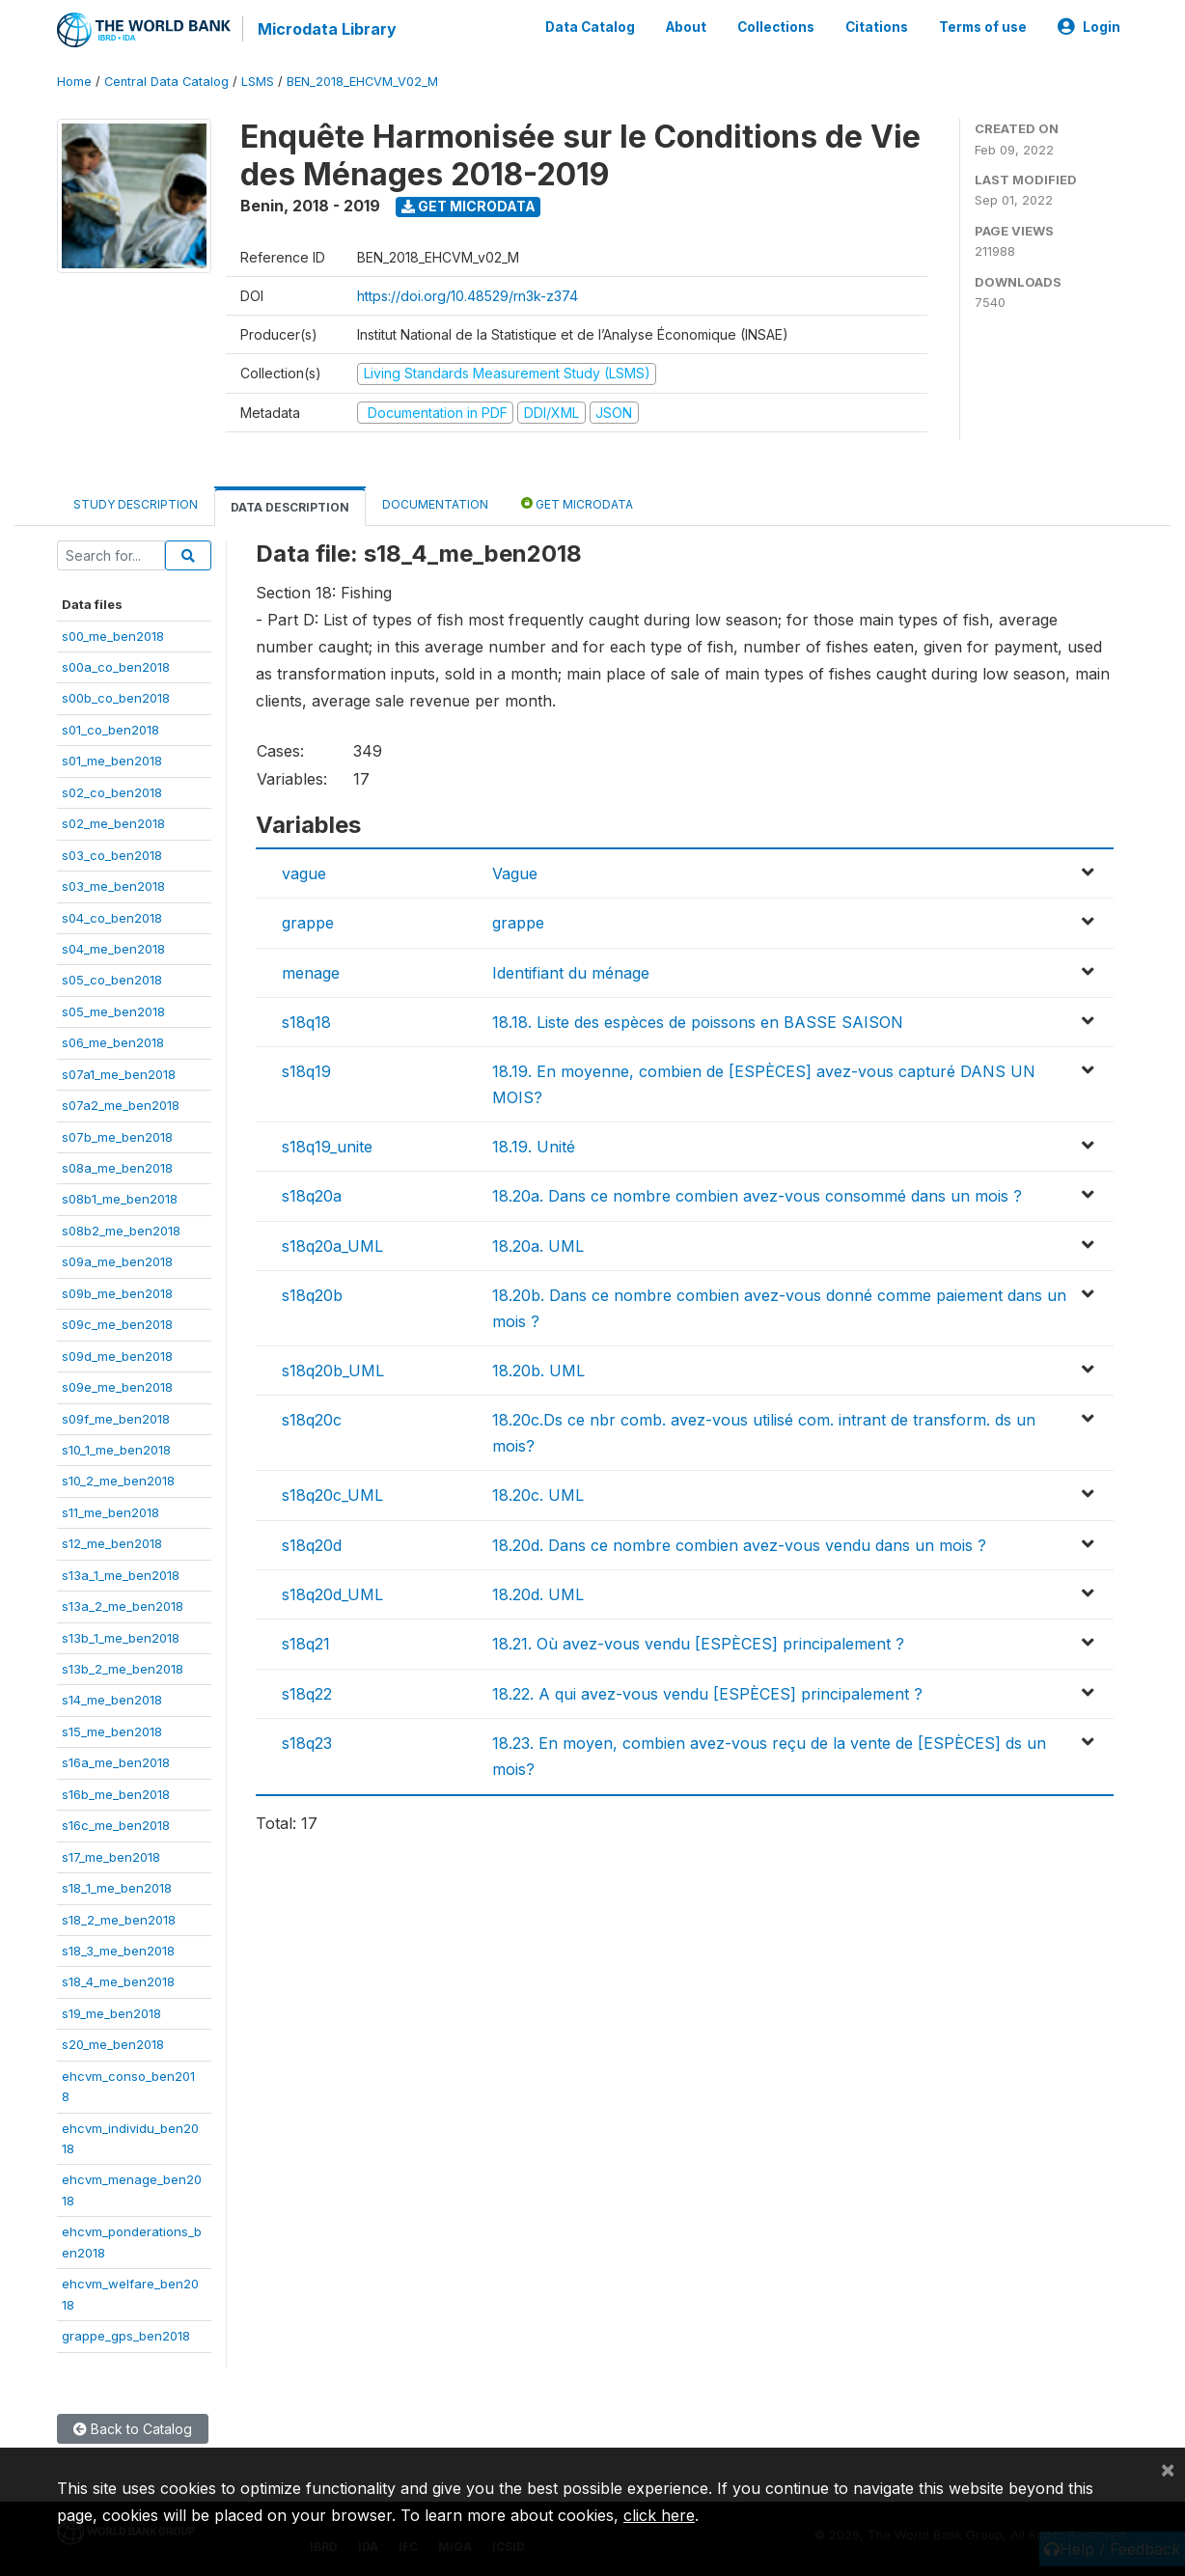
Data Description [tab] (290, 507)
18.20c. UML (538, 1495)
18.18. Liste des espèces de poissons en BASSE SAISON (697, 1022)
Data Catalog (590, 27)
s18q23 (307, 1743)
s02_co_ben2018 (112, 792)
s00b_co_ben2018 (116, 698)
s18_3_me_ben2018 (118, 1950)
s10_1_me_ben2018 (116, 1449)
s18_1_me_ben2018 (117, 1888)
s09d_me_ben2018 (117, 1356)
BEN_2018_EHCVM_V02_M (362, 81)
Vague (514, 873)
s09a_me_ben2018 (117, 1261)
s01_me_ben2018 (112, 760)
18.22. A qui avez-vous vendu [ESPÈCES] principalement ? (707, 1693)
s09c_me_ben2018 (117, 1324)
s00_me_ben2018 (113, 636)
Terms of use (983, 27)
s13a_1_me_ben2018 (120, 1575)
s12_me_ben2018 (112, 1543)
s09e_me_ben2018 (117, 1387)
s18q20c (312, 1419)
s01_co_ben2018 (110, 729)
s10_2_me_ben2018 (118, 1480)
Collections (775, 27)
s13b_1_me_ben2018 (120, 1638)
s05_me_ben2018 (113, 1011)
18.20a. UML (538, 1246)
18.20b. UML (538, 1370)
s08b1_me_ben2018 (120, 1198)
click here (659, 2515)
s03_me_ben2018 (113, 886)
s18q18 (306, 1022)
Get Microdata (468, 206)
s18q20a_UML (332, 1246)
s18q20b (312, 1295)
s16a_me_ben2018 (116, 1762)
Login (1089, 27)
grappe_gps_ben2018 (126, 2335)
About (686, 27)
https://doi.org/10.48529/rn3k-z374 (467, 296)
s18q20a (312, 1195)
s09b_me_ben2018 (117, 1293)
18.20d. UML (538, 1594)
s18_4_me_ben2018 (118, 1981)
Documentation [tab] (435, 504)
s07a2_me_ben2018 (120, 1105)
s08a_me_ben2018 (117, 1168)
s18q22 (307, 1693)
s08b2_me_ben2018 (121, 1230)
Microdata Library (327, 29)
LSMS (257, 81)
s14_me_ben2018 (112, 1699)
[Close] (1167, 2468)
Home (74, 81)
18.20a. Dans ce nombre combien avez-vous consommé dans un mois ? (757, 1195)
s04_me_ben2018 (113, 948)
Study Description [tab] (135, 504)
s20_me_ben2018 (113, 2044)
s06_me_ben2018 (113, 1042)
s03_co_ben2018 (112, 855)
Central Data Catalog (166, 81)
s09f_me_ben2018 (116, 1418)
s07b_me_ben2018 (117, 1137)
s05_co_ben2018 (112, 979)
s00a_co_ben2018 (116, 667)
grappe (308, 922)
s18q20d (312, 1545)
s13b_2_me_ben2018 (122, 1668)
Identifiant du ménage (570, 973)
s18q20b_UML (333, 1370)
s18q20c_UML (332, 1495)
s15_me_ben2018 (112, 1731)
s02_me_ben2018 (113, 823)
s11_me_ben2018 (110, 1512)
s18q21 (306, 1643)
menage (311, 973)
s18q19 (306, 1071)
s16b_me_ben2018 (116, 1794)
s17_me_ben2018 (111, 1857)
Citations (876, 27)
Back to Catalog (132, 2429)
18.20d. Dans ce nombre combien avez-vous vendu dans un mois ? (739, 1545)
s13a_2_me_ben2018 (122, 1606)
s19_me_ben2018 (111, 2013)
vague (304, 873)
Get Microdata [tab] (577, 503)
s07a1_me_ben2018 (119, 1074)
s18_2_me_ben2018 (119, 1919)
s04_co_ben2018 (112, 918)
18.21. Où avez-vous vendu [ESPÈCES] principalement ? (698, 1643)
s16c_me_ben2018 (116, 1825)
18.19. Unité (533, 1146)
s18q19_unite (327, 1146)
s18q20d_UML (332, 1594)
